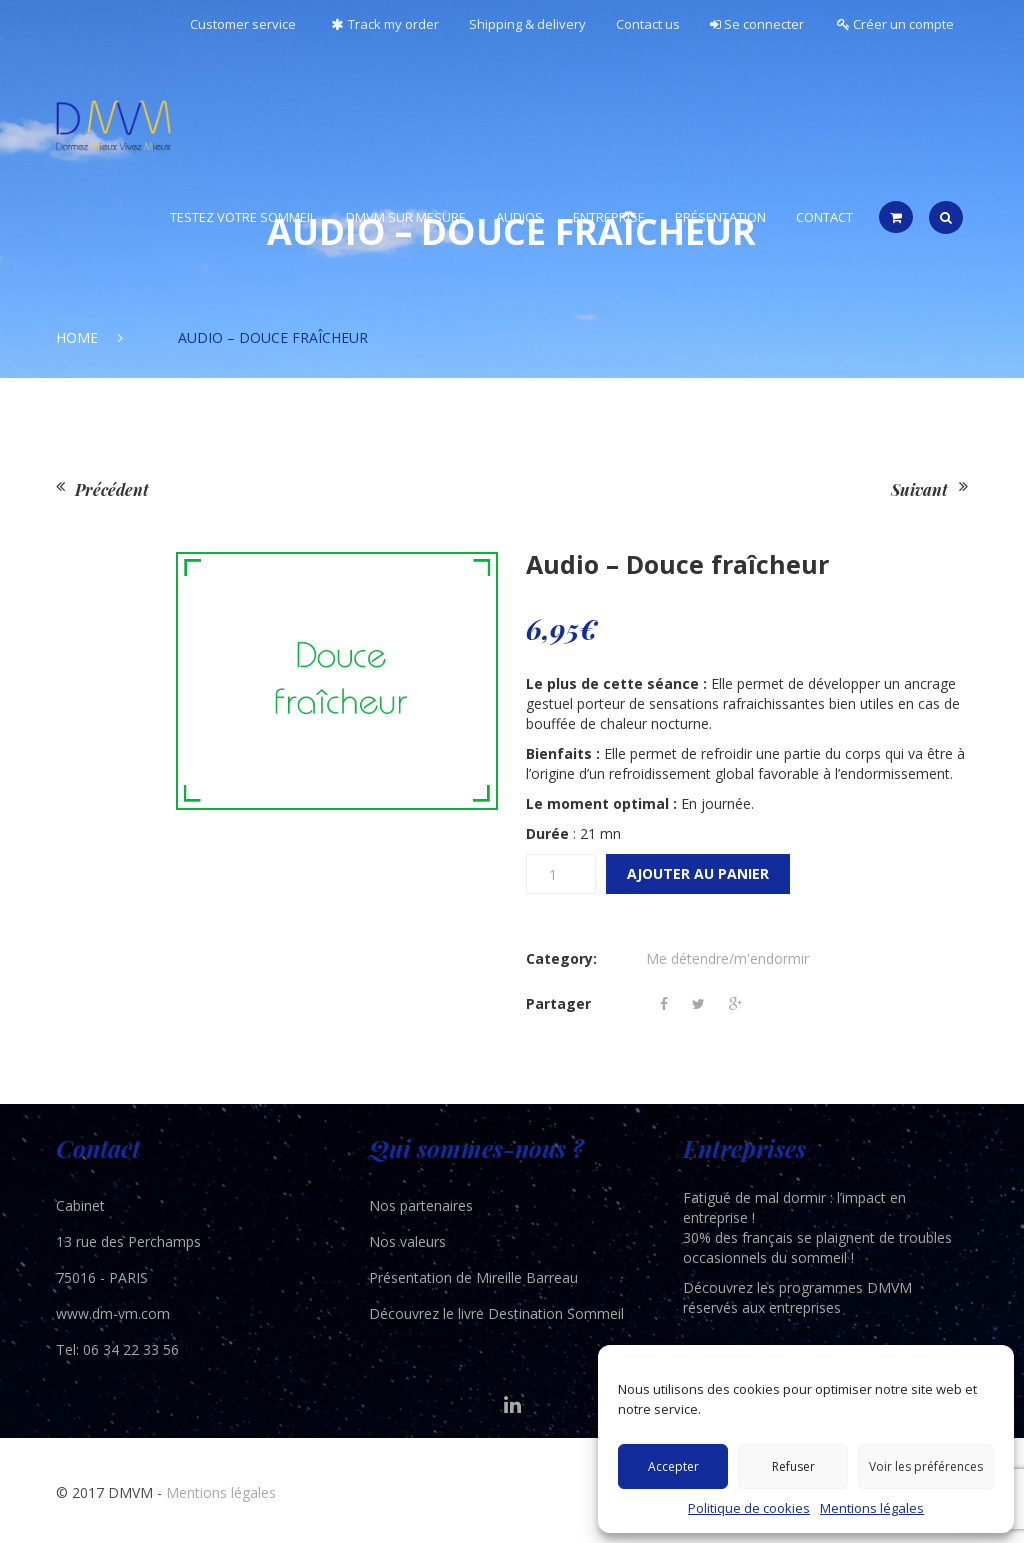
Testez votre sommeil (243, 217)
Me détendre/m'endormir (727, 958)
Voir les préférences (926, 1466)
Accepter (673, 1466)
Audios (519, 217)
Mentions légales (872, 1508)
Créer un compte (895, 24)
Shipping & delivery (527, 24)
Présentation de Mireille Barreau (473, 1277)
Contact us (648, 24)
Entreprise (609, 217)
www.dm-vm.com (113, 1313)
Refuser (793, 1466)
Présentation (720, 217)
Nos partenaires (421, 1205)
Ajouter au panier (698, 873)
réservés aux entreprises (762, 1307)
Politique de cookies (749, 1508)
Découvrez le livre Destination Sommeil (496, 1313)
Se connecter (757, 24)
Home (77, 337)
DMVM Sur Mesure (406, 217)
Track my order (382, 24)
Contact (824, 217)
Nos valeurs (407, 1241)
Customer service (243, 24)
